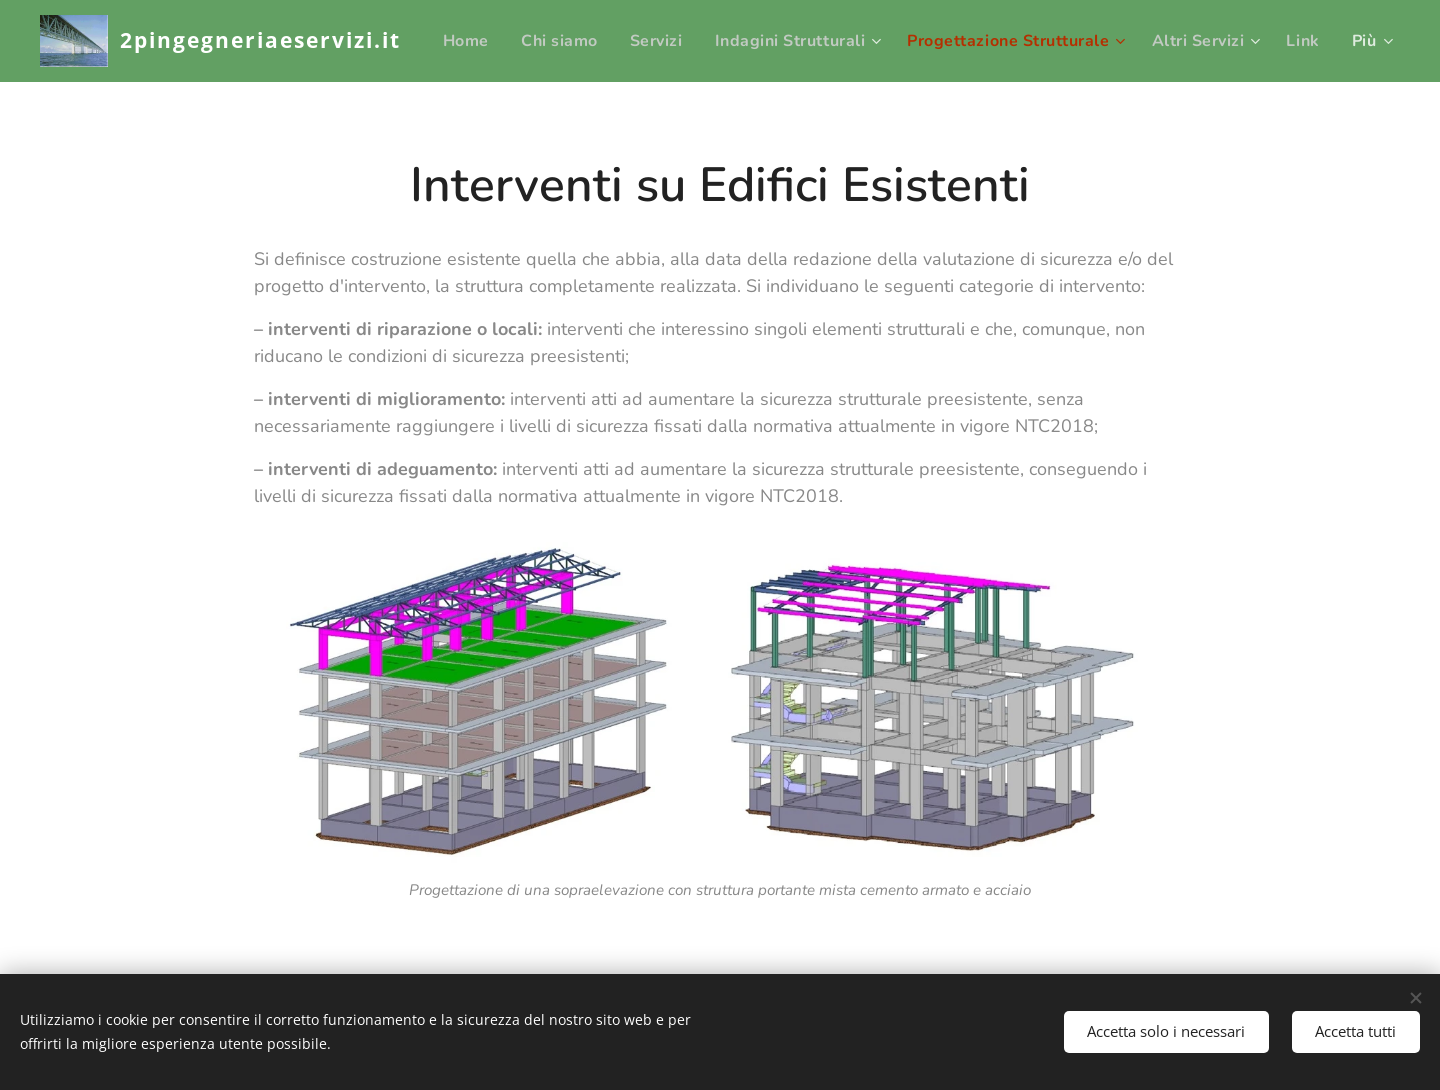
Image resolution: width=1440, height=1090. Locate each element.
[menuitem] (516, 41)
